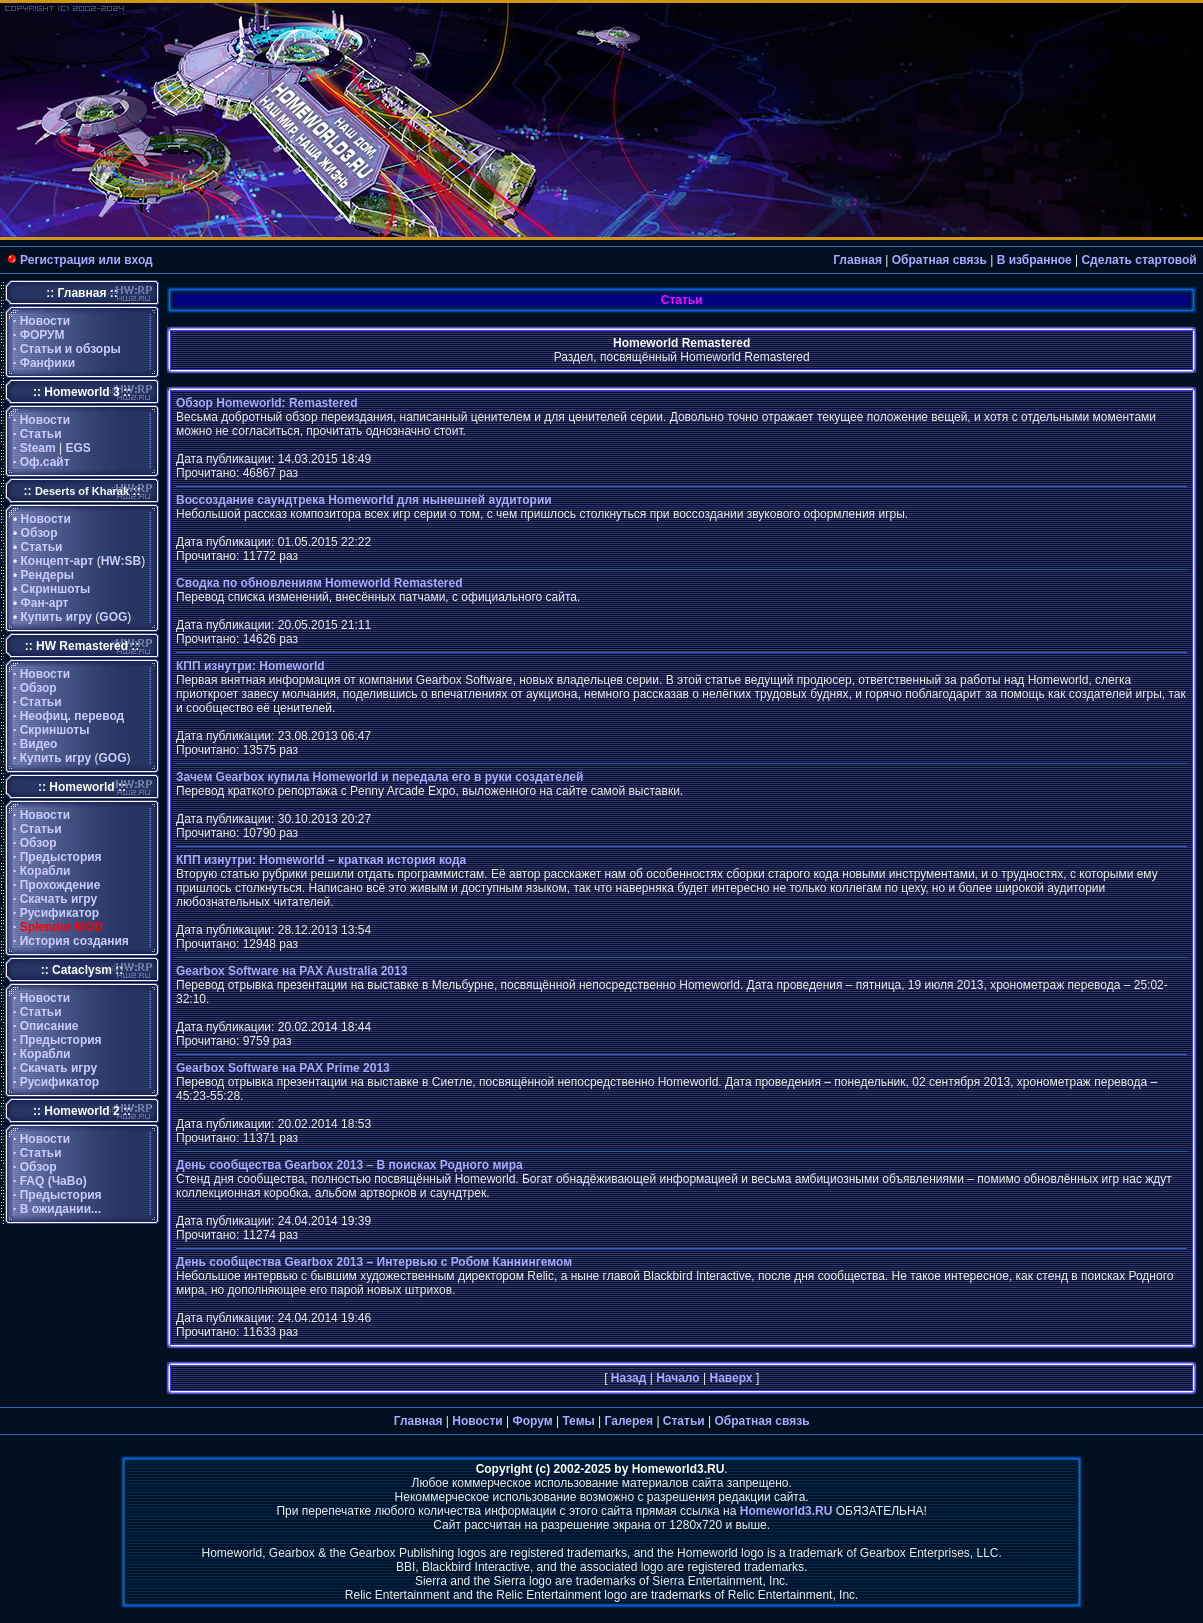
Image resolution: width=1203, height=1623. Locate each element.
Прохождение (60, 885)
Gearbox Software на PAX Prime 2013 (283, 1068)
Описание (49, 1026)
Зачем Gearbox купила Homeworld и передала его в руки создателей (379, 777)
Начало (677, 1378)
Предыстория (61, 857)
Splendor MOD (61, 927)
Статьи (41, 434)
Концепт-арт (57, 561)
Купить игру (56, 617)
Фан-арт (45, 603)
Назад (629, 1378)
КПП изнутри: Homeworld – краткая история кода (321, 860)
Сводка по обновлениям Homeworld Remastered (319, 583)
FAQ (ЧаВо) (53, 1181)
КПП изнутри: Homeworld (250, 666)
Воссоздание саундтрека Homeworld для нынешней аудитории (364, 500)
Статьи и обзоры (70, 349)
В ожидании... (60, 1209)
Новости (45, 321)
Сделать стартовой (1138, 260)
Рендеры (48, 575)
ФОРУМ (42, 335)
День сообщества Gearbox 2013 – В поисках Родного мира (349, 1165)
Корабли (45, 871)
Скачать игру (59, 899)
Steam (38, 448)
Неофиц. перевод (72, 716)
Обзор (39, 533)
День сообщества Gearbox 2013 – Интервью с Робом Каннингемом (374, 1262)
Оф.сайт (45, 462)
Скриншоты (56, 589)
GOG (113, 617)
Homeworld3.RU (786, 1511)
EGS (78, 448)
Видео (39, 744)
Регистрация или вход (86, 260)
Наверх (730, 1378)
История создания (74, 941)
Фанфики (47, 363)
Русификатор (59, 913)
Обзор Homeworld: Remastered (267, 403)
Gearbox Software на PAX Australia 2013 (291, 971)
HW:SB (121, 561)
